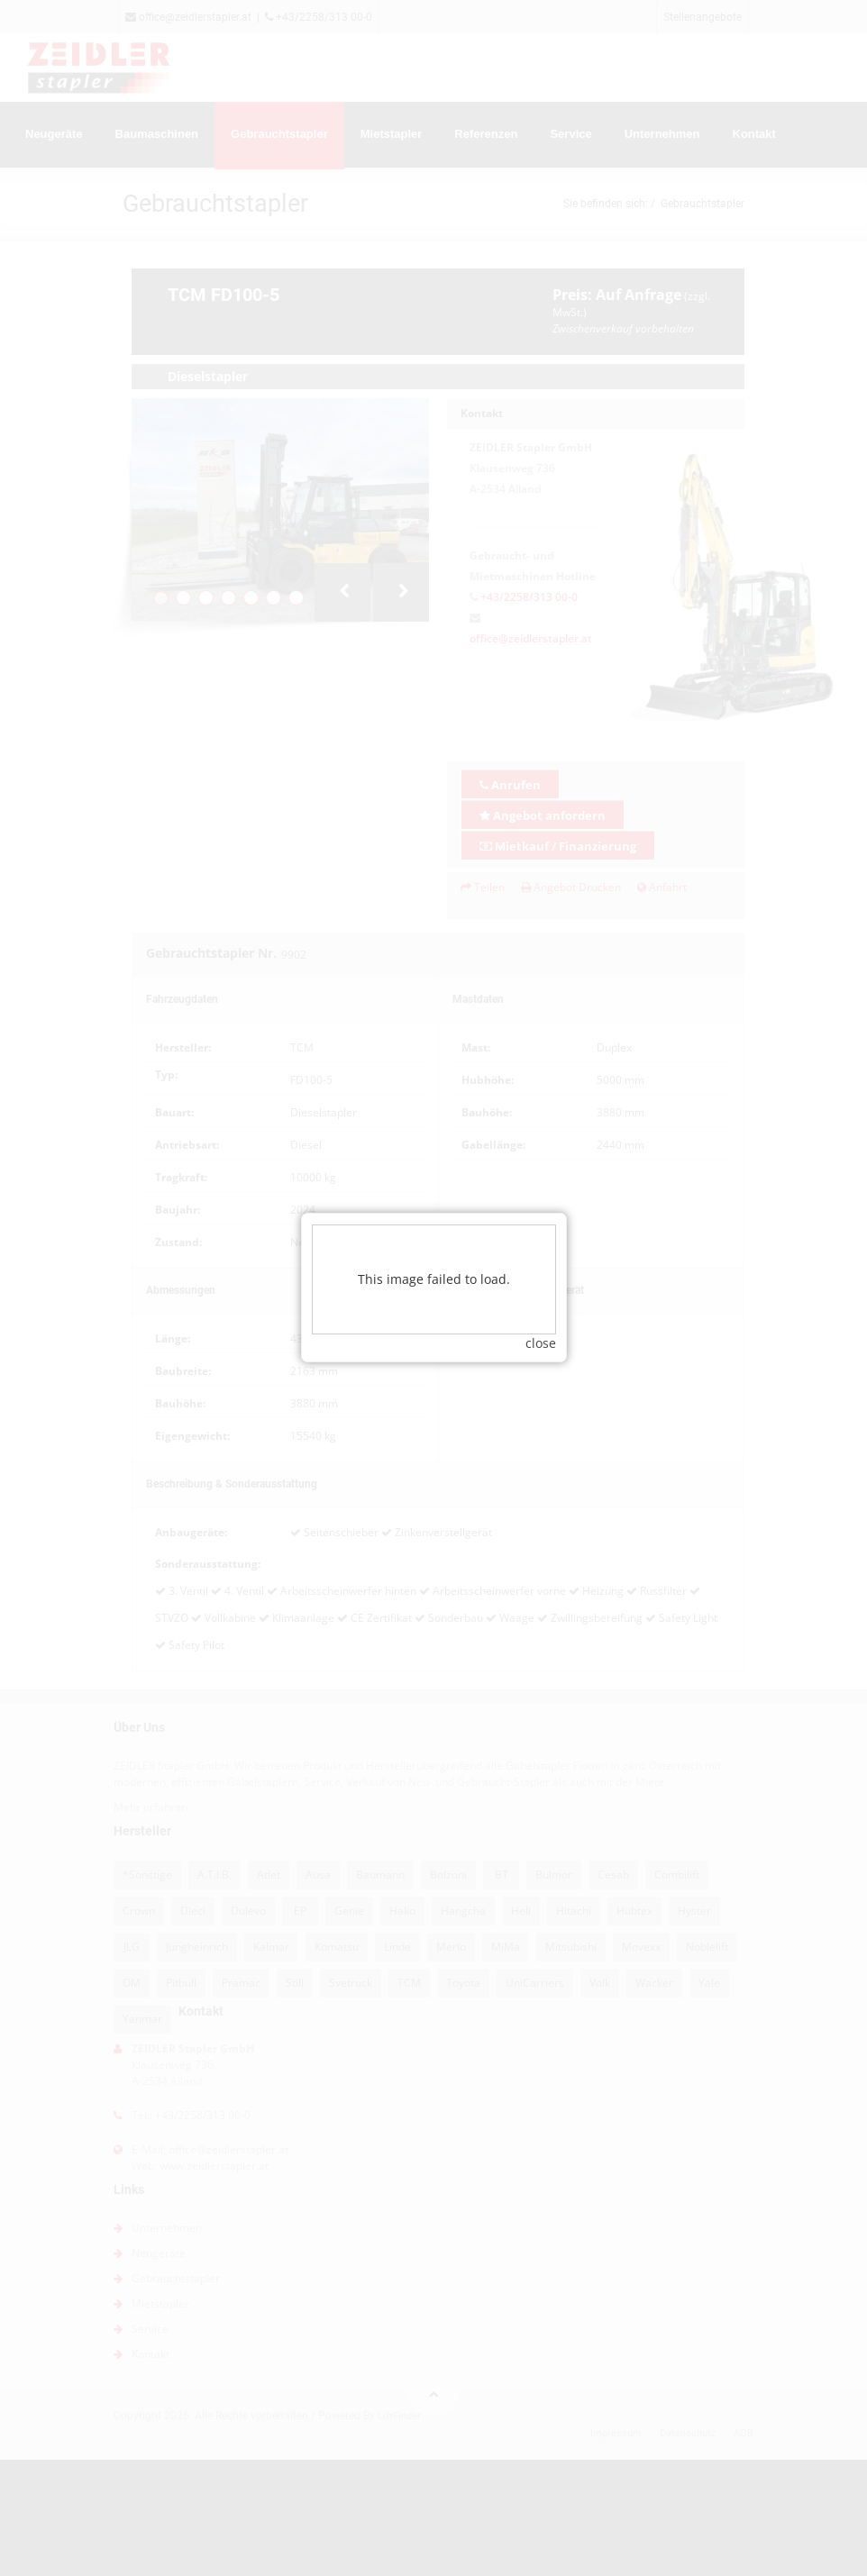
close (540, 1325)
